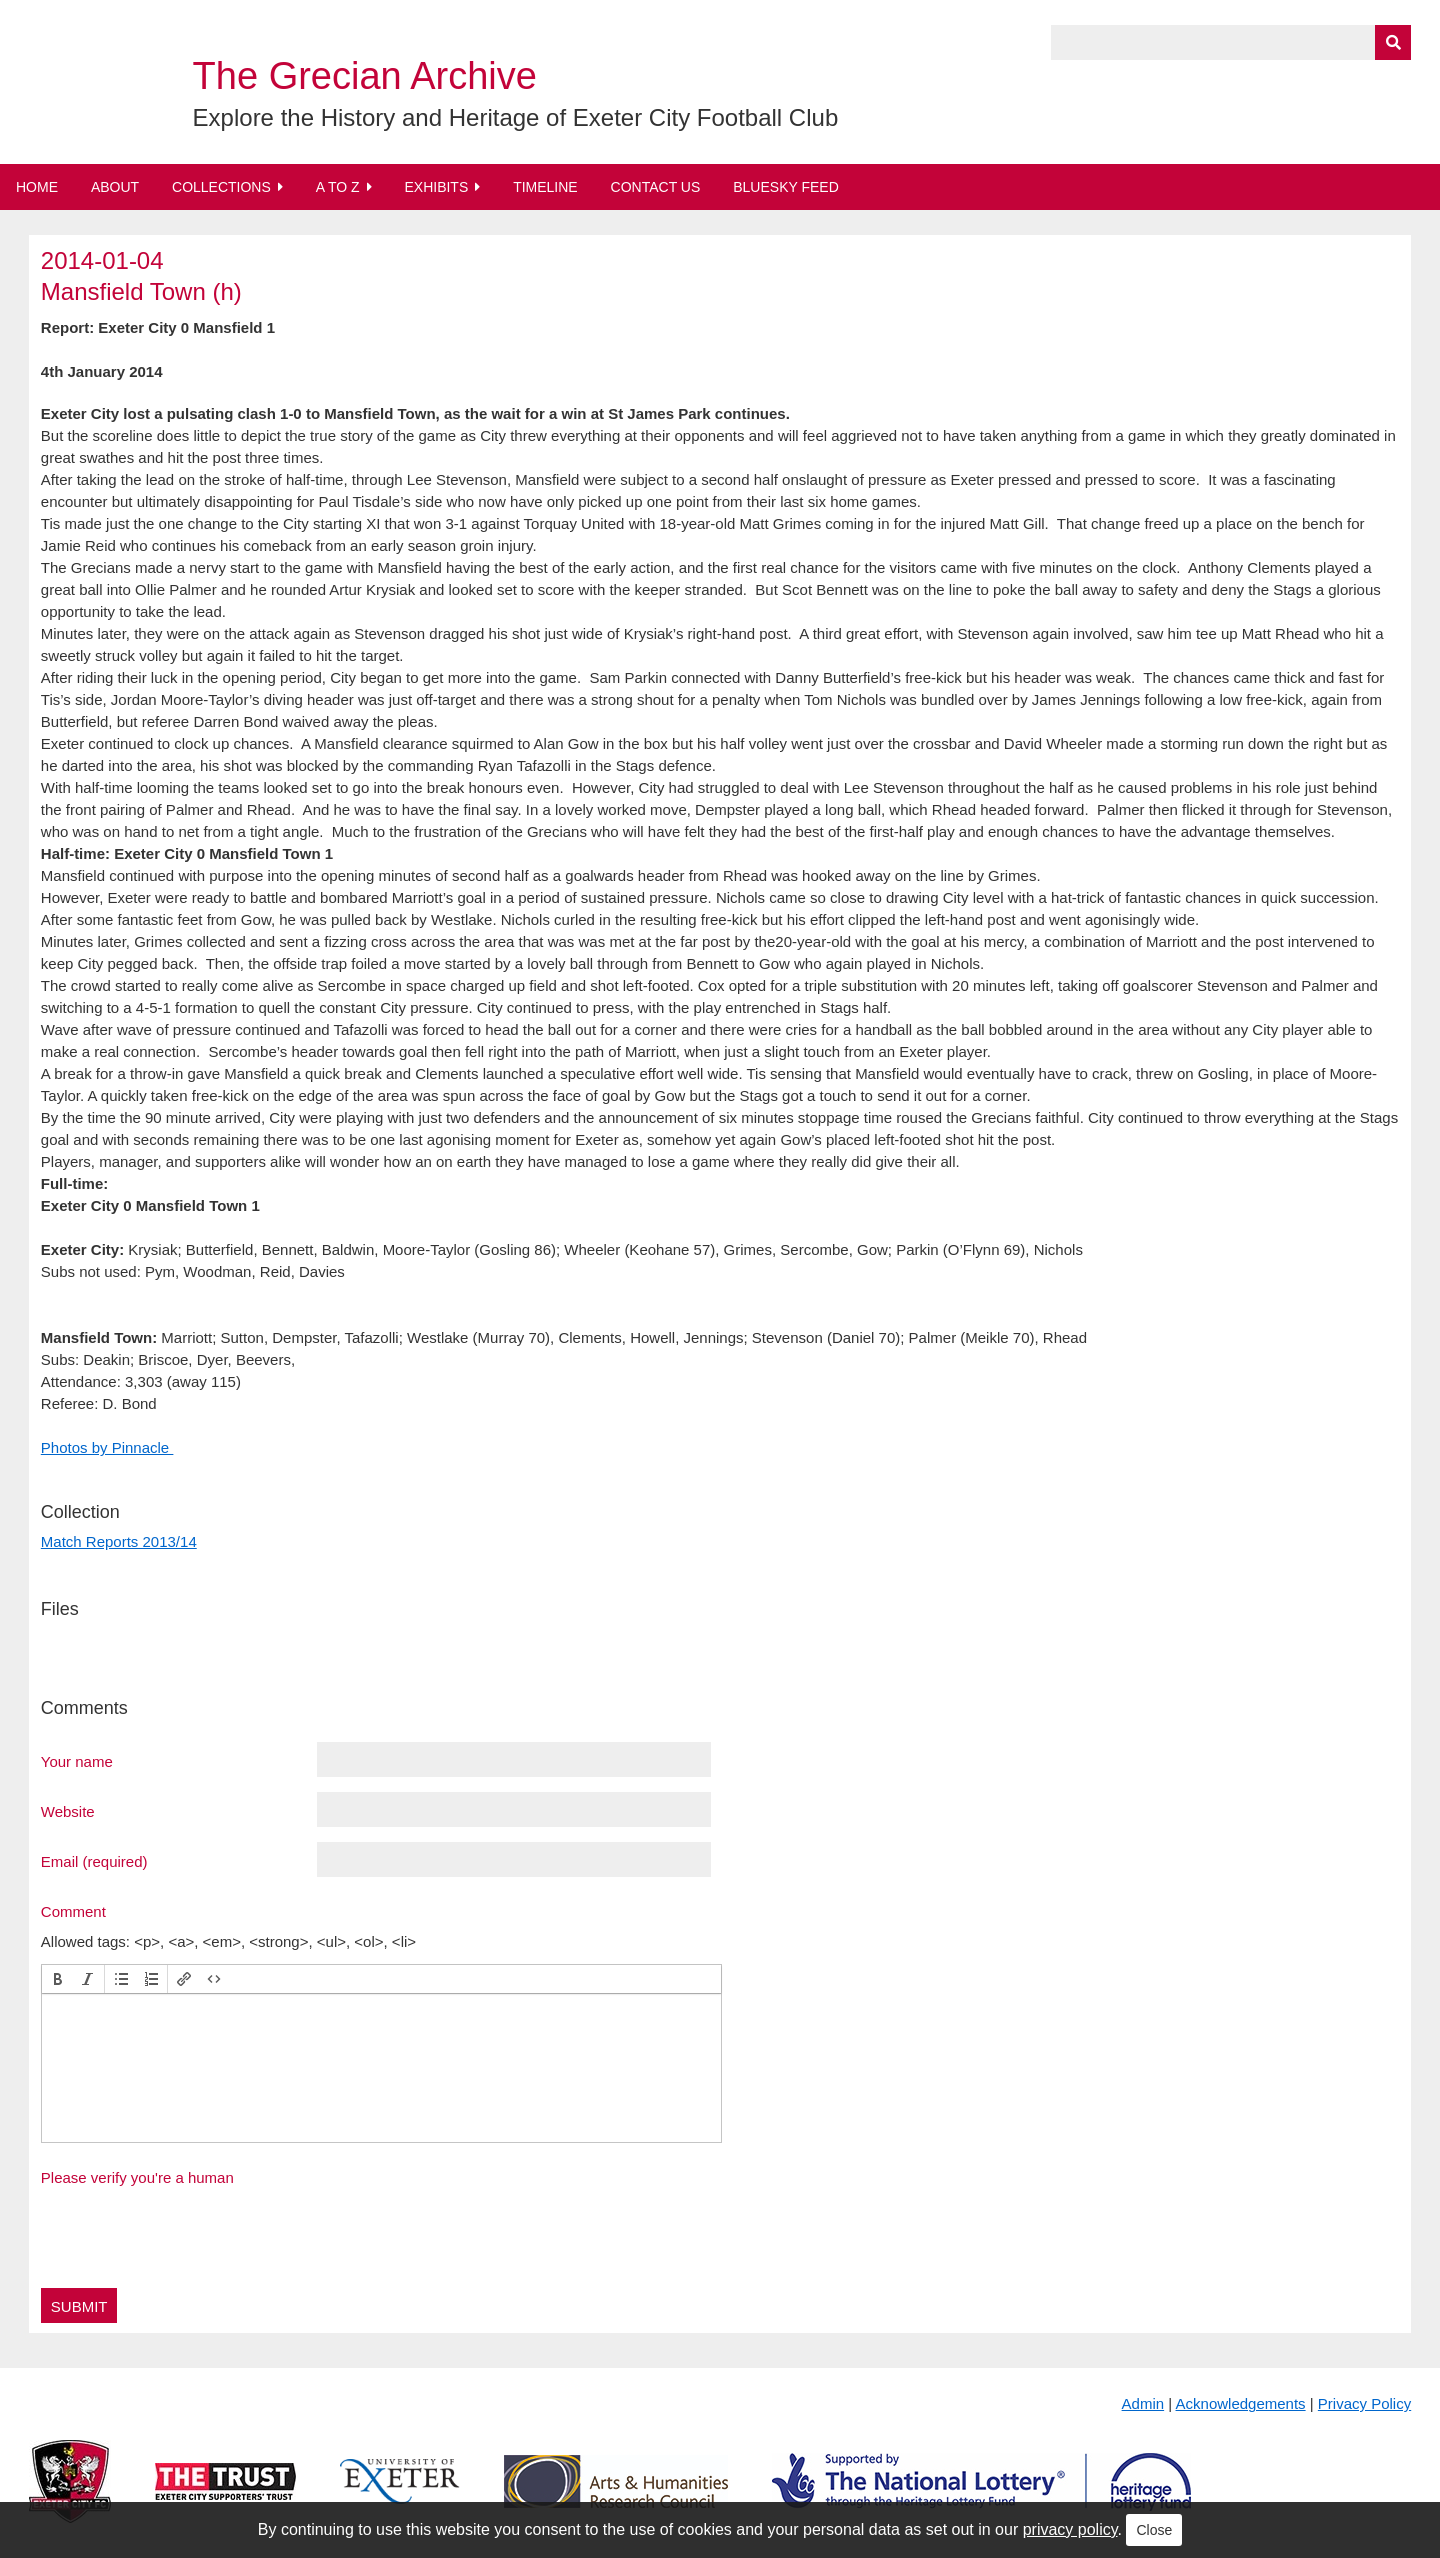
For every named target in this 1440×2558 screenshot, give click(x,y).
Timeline (545, 187)
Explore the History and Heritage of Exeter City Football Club (516, 117)
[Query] (1231, 42)
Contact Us (656, 187)
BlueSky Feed (786, 187)
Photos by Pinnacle (107, 1447)
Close (1154, 2530)
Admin (1143, 2403)
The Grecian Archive (365, 76)
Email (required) (94, 1861)
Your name (77, 1761)
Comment (73, 1911)
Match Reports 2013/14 (119, 1541)
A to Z (338, 187)
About (115, 187)
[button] (58, 1979)
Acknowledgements (1241, 2403)
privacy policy (1070, 2529)
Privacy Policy (1364, 2403)
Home (37, 187)
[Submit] (1393, 42)
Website (68, 1811)
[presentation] (58, 1979)
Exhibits (436, 187)
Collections (221, 187)
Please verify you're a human (137, 2177)
